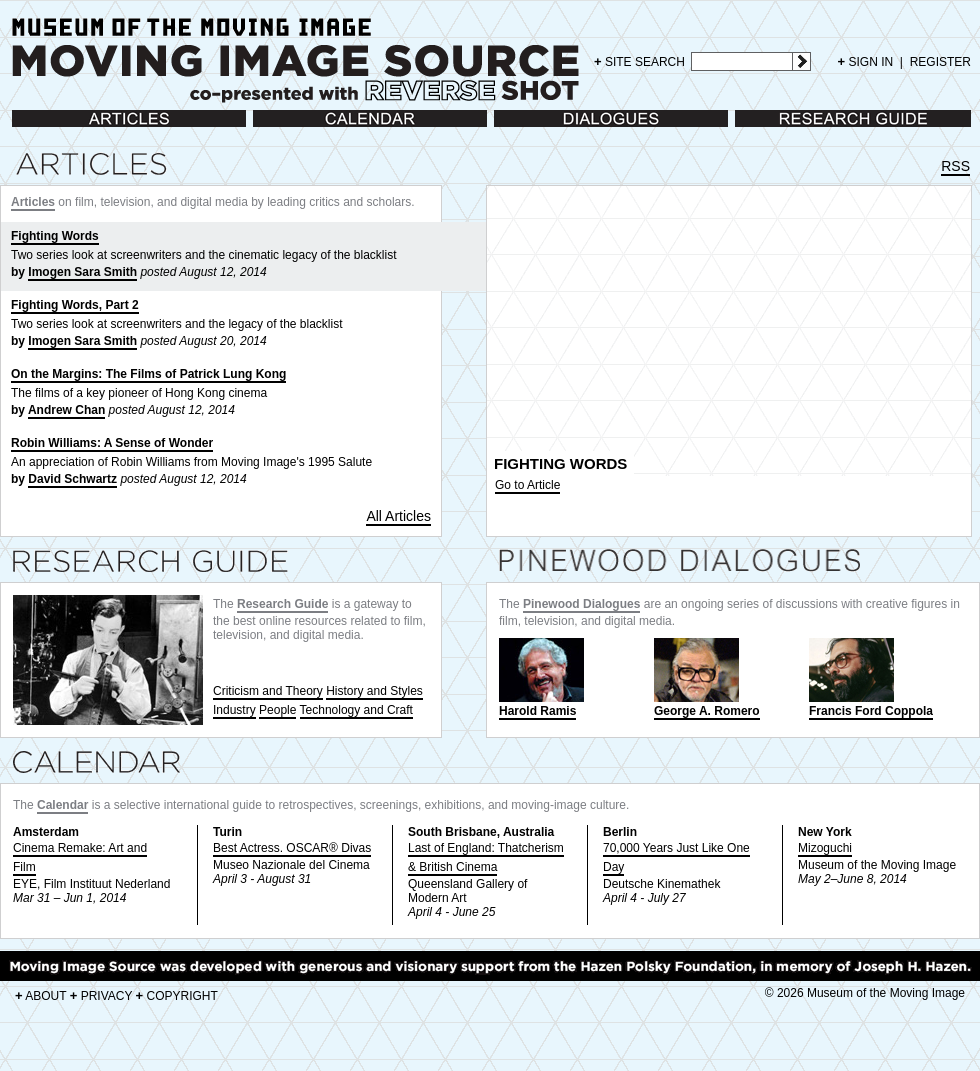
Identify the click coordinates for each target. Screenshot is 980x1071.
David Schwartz (72, 479)
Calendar (277, 128)
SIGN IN (866, 62)
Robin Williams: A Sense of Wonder (112, 443)
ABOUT (40, 996)
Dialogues (520, 128)
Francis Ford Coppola (871, 678)
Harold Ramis (541, 678)
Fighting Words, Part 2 (75, 305)
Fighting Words (55, 236)
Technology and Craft (356, 710)
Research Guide (778, 128)
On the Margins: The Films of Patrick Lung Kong (148, 374)
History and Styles (374, 691)
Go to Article (527, 485)
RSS (955, 166)
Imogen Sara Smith (82, 272)
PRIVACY (101, 996)
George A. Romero (707, 678)
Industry (234, 710)
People (277, 710)
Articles (31, 128)
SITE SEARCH (639, 61)
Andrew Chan (66, 410)
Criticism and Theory (268, 691)
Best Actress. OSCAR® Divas (292, 848)
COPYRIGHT (177, 996)
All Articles (398, 516)
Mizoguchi (825, 848)
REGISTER (940, 62)
